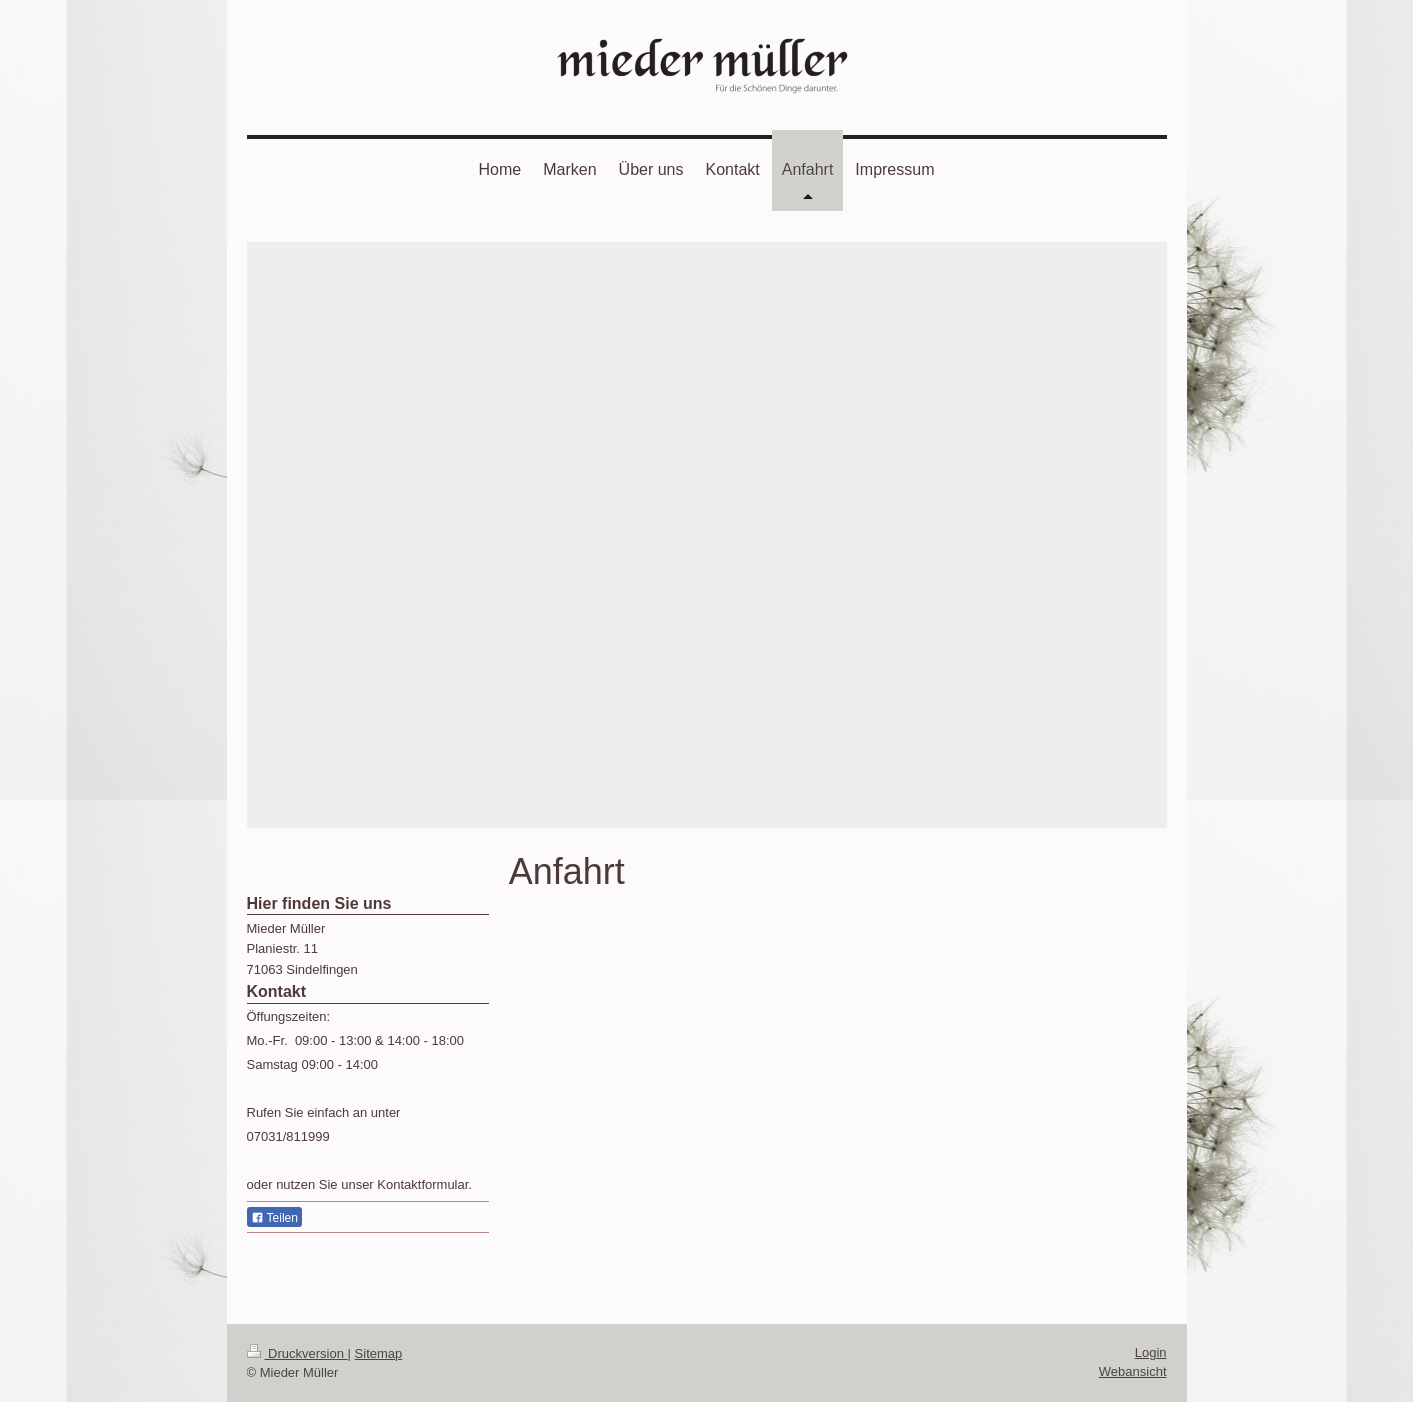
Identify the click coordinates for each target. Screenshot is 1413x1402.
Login (1151, 1352)
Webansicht (1133, 1371)
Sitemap (379, 1353)
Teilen (274, 1218)
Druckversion (297, 1353)
